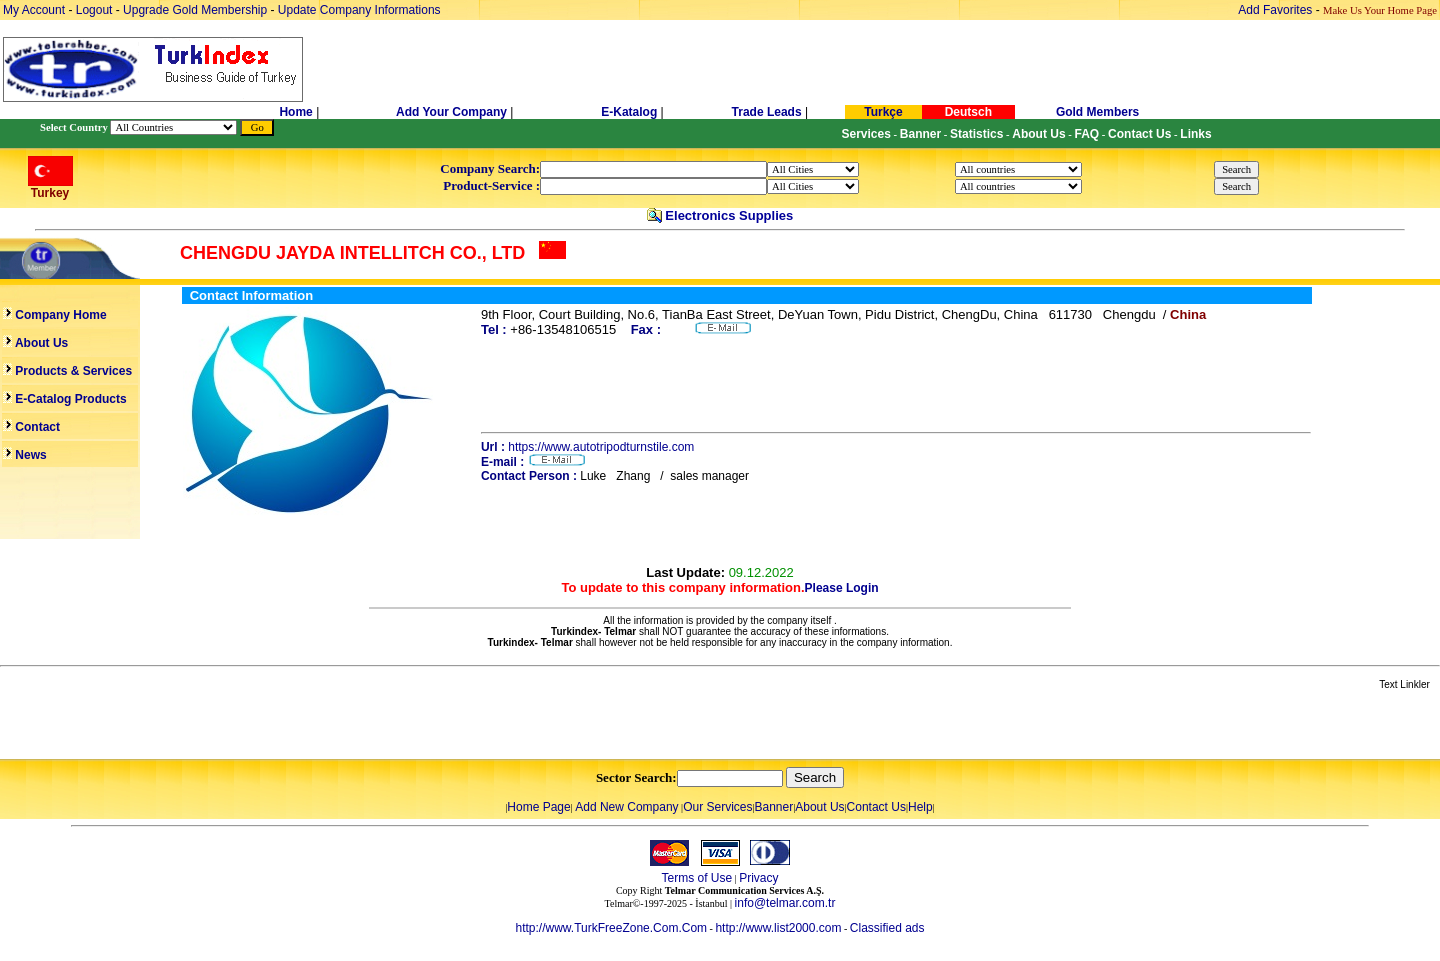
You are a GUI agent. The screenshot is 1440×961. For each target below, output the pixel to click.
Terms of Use (696, 878)
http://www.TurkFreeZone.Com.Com (611, 928)
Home (297, 112)
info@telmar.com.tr (785, 903)
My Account (35, 10)
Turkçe (883, 112)
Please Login (842, 588)
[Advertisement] (237, 726)
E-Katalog (629, 112)
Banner (774, 807)
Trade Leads (767, 112)
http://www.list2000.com (778, 928)
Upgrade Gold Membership (196, 10)
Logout (94, 10)
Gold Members (1097, 112)
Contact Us (876, 807)
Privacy (758, 878)
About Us (819, 807)
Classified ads (887, 928)
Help (920, 807)
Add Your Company (453, 112)
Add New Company (626, 807)
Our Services (717, 807)
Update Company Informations (359, 10)
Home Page (538, 807)
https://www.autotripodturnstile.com (601, 447)
